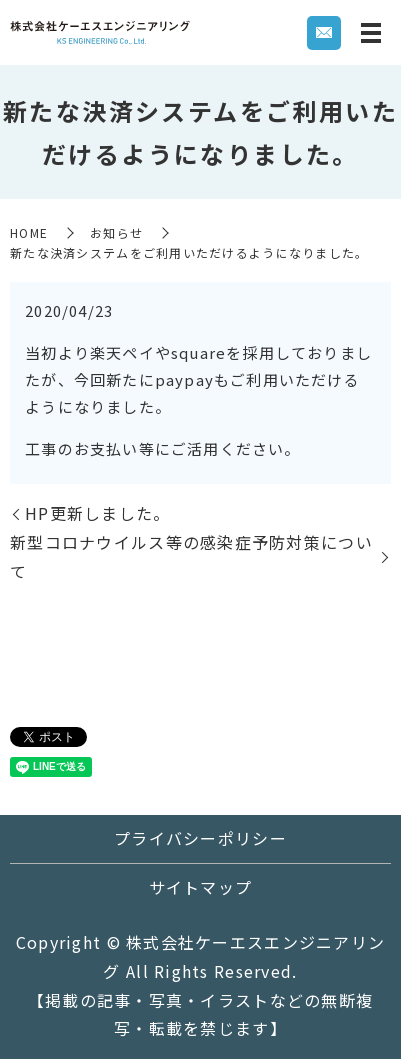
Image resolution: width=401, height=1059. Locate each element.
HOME (29, 232)
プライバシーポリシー (200, 838)
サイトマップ (201, 887)
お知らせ (116, 232)
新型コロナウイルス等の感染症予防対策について (191, 556)
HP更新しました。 (98, 513)
